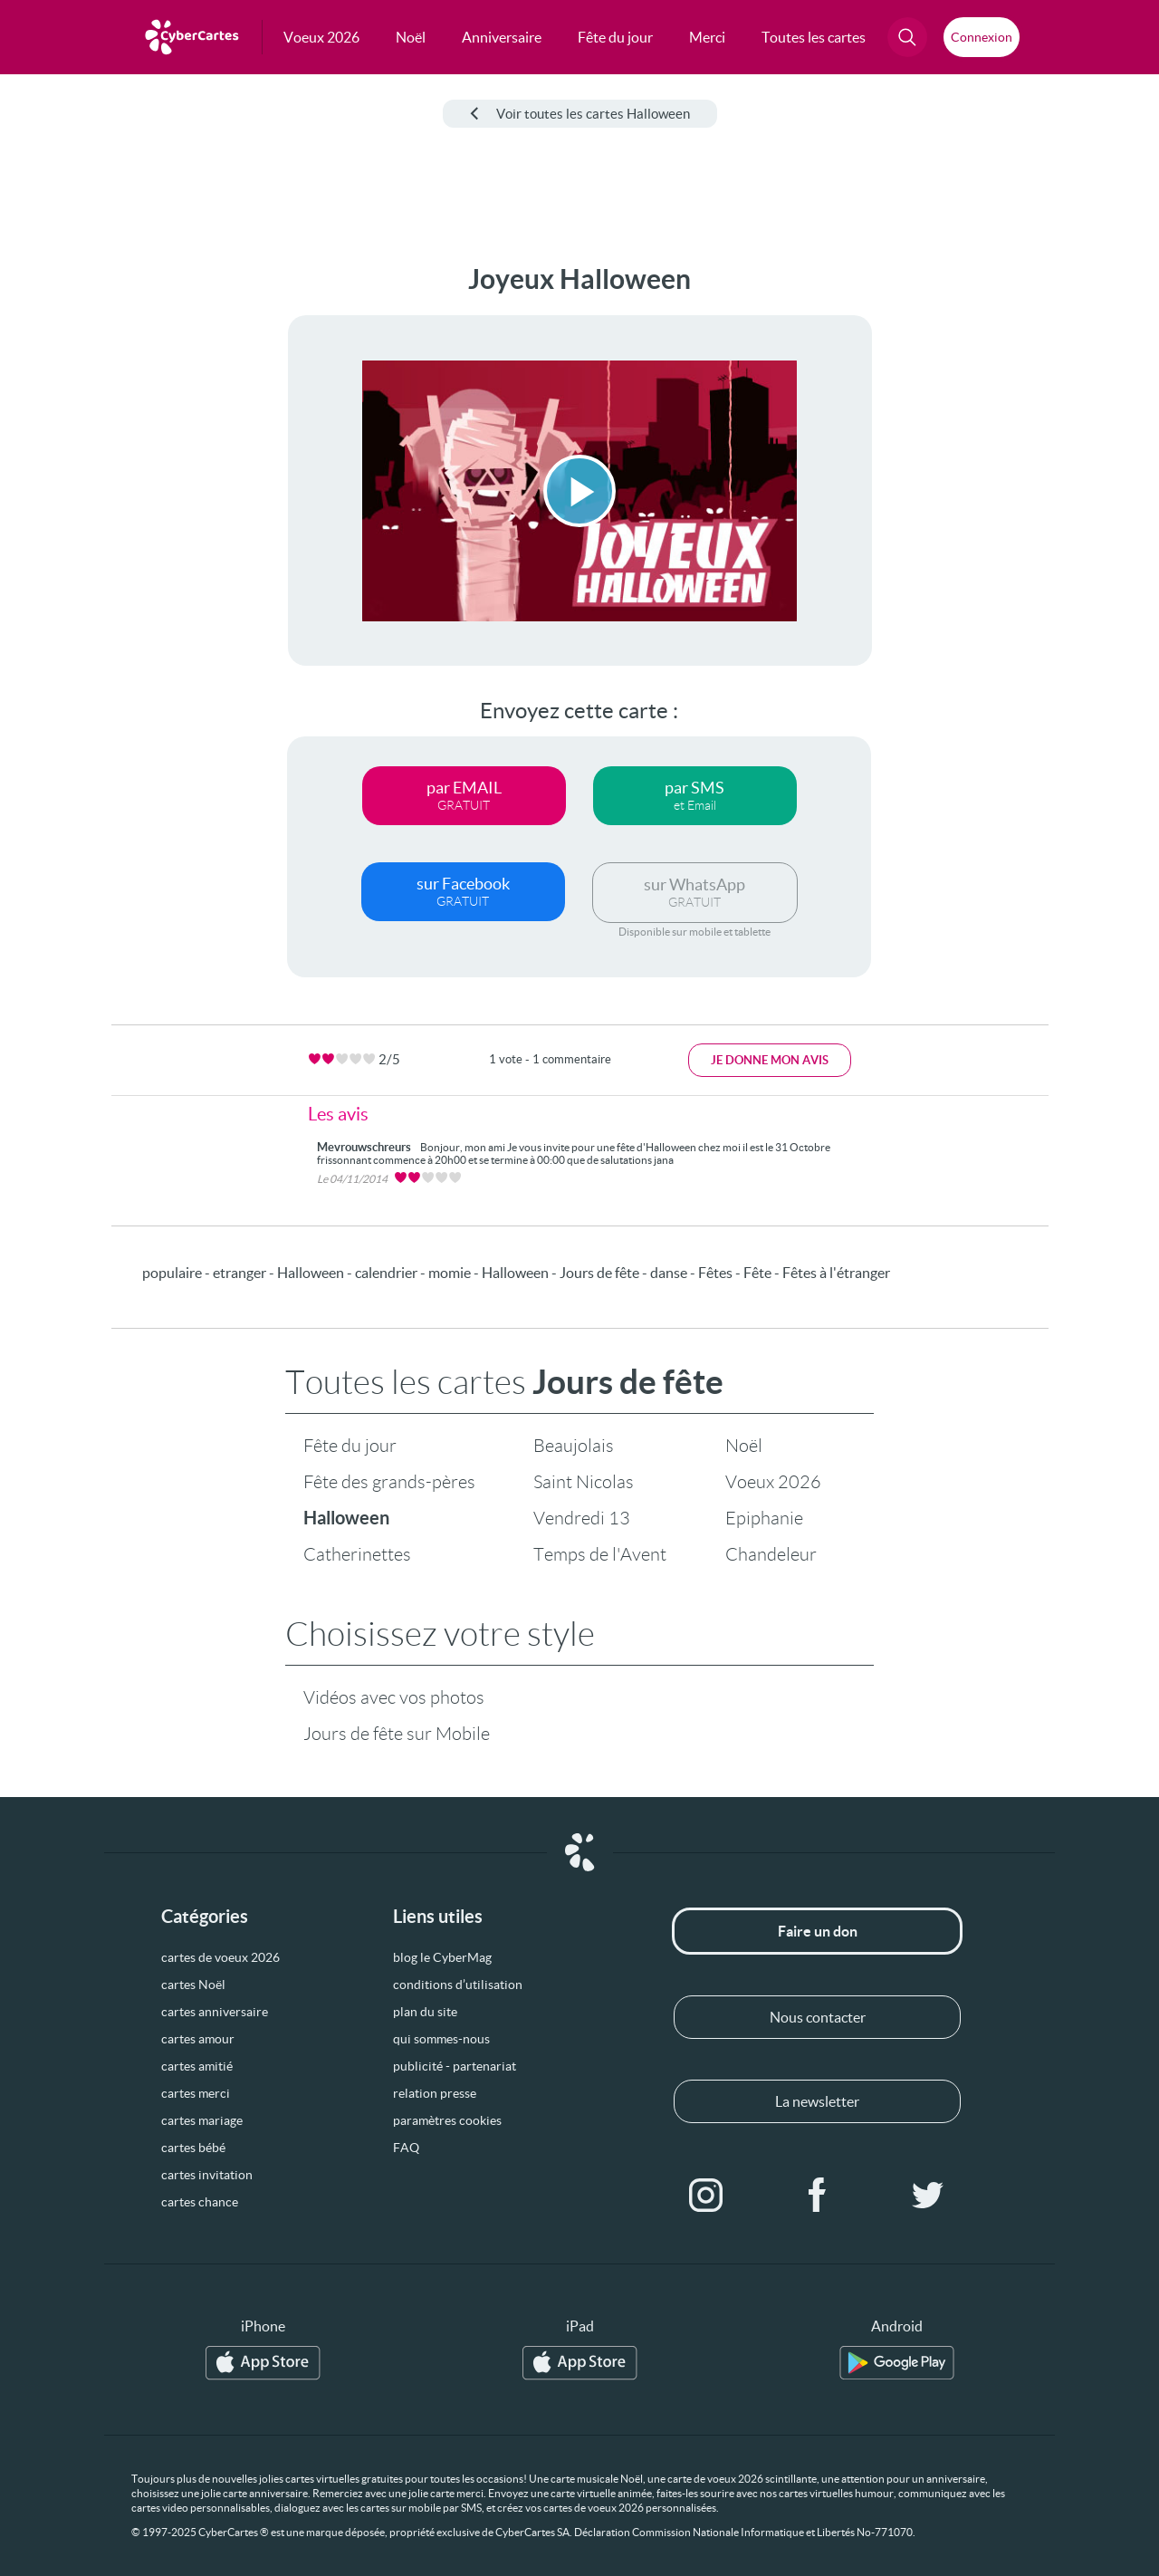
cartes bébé (193, 2147)
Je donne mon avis (770, 1060)
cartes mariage (202, 2120)
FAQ (406, 2147)
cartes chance (199, 2202)
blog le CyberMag (442, 1957)
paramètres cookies (447, 2120)
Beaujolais (573, 1446)
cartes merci (195, 2093)
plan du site (425, 2011)
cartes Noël (193, 1984)
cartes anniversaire (214, 2011)
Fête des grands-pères (389, 1482)
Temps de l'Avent (599, 1554)
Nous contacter (818, 2017)
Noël (743, 1446)
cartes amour (198, 2039)
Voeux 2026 (773, 1482)
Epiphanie (764, 1518)
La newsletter (817, 2101)
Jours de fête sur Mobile (396, 1734)
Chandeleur (771, 1554)
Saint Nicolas (583, 1482)
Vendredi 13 (581, 1518)
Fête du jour (350, 1446)
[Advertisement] (136, 535)
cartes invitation (207, 2174)
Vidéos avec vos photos (393, 1697)
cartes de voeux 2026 (220, 1957)
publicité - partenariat (454, 2066)
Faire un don (817, 1931)
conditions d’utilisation (457, 1984)
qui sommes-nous (441, 2039)
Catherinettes (357, 1554)
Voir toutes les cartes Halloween (580, 113)
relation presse (434, 2093)
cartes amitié (197, 2066)
